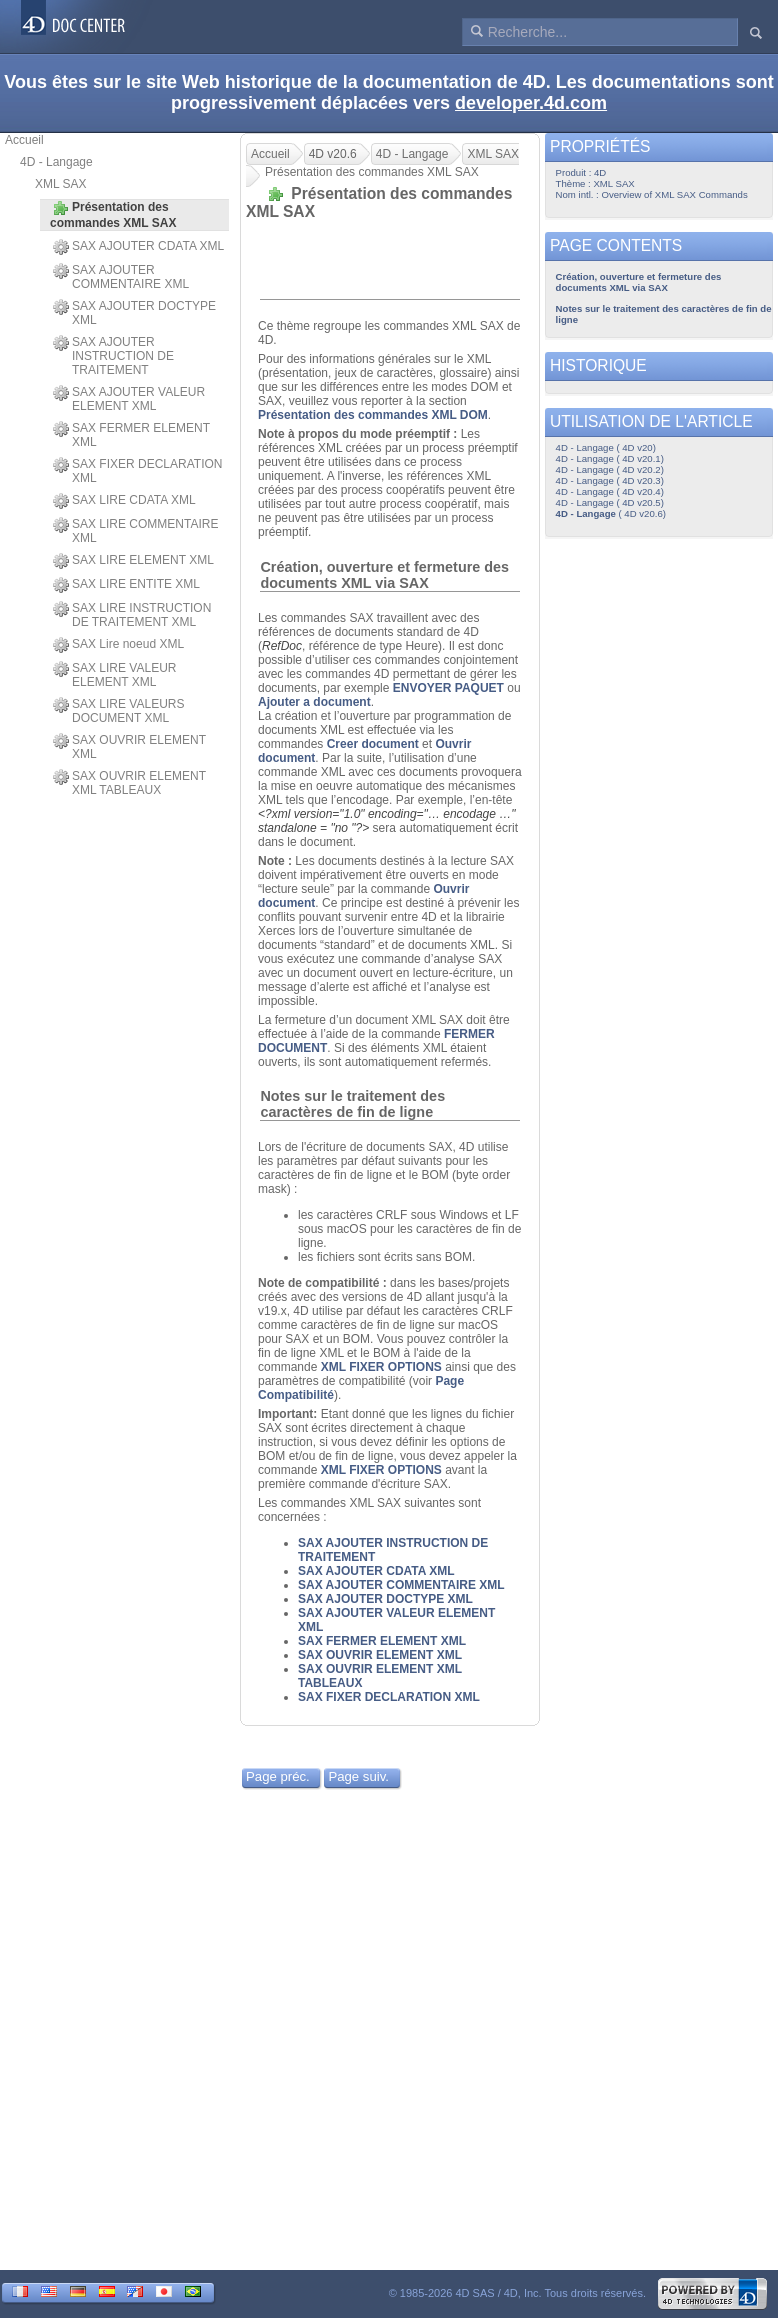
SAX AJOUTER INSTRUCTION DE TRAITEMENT (113, 356)
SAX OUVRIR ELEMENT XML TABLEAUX (129, 783)
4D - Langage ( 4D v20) (606, 447)
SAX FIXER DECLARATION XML (137, 471)
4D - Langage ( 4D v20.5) (610, 502)
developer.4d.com (531, 103)
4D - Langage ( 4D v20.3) (610, 480)
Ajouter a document (314, 702)
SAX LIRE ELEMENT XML (133, 561)
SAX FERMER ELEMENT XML (131, 435)
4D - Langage (56, 162)
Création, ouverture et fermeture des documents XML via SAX (384, 575)
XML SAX (61, 184)
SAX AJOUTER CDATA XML (138, 247)
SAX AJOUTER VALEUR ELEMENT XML (129, 399)
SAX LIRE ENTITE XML (126, 585)
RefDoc (282, 646)
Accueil (24, 140)
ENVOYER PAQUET (448, 688)
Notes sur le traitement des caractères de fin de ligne (352, 1104)
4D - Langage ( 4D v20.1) (610, 458)
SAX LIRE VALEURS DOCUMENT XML (119, 711)
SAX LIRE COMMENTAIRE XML (135, 531)
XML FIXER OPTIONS (381, 1367)
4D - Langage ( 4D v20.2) (610, 469)
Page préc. (278, 1776)
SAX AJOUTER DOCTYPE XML (134, 313)
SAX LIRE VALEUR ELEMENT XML (114, 675)
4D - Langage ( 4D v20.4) (610, 491)
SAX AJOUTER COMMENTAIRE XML (121, 277)
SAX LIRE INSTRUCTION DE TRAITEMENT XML (132, 615)
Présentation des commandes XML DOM (373, 415)
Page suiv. (358, 1776)
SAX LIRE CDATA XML (124, 501)
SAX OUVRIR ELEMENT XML (129, 747)
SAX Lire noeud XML (118, 645)
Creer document (373, 744)
